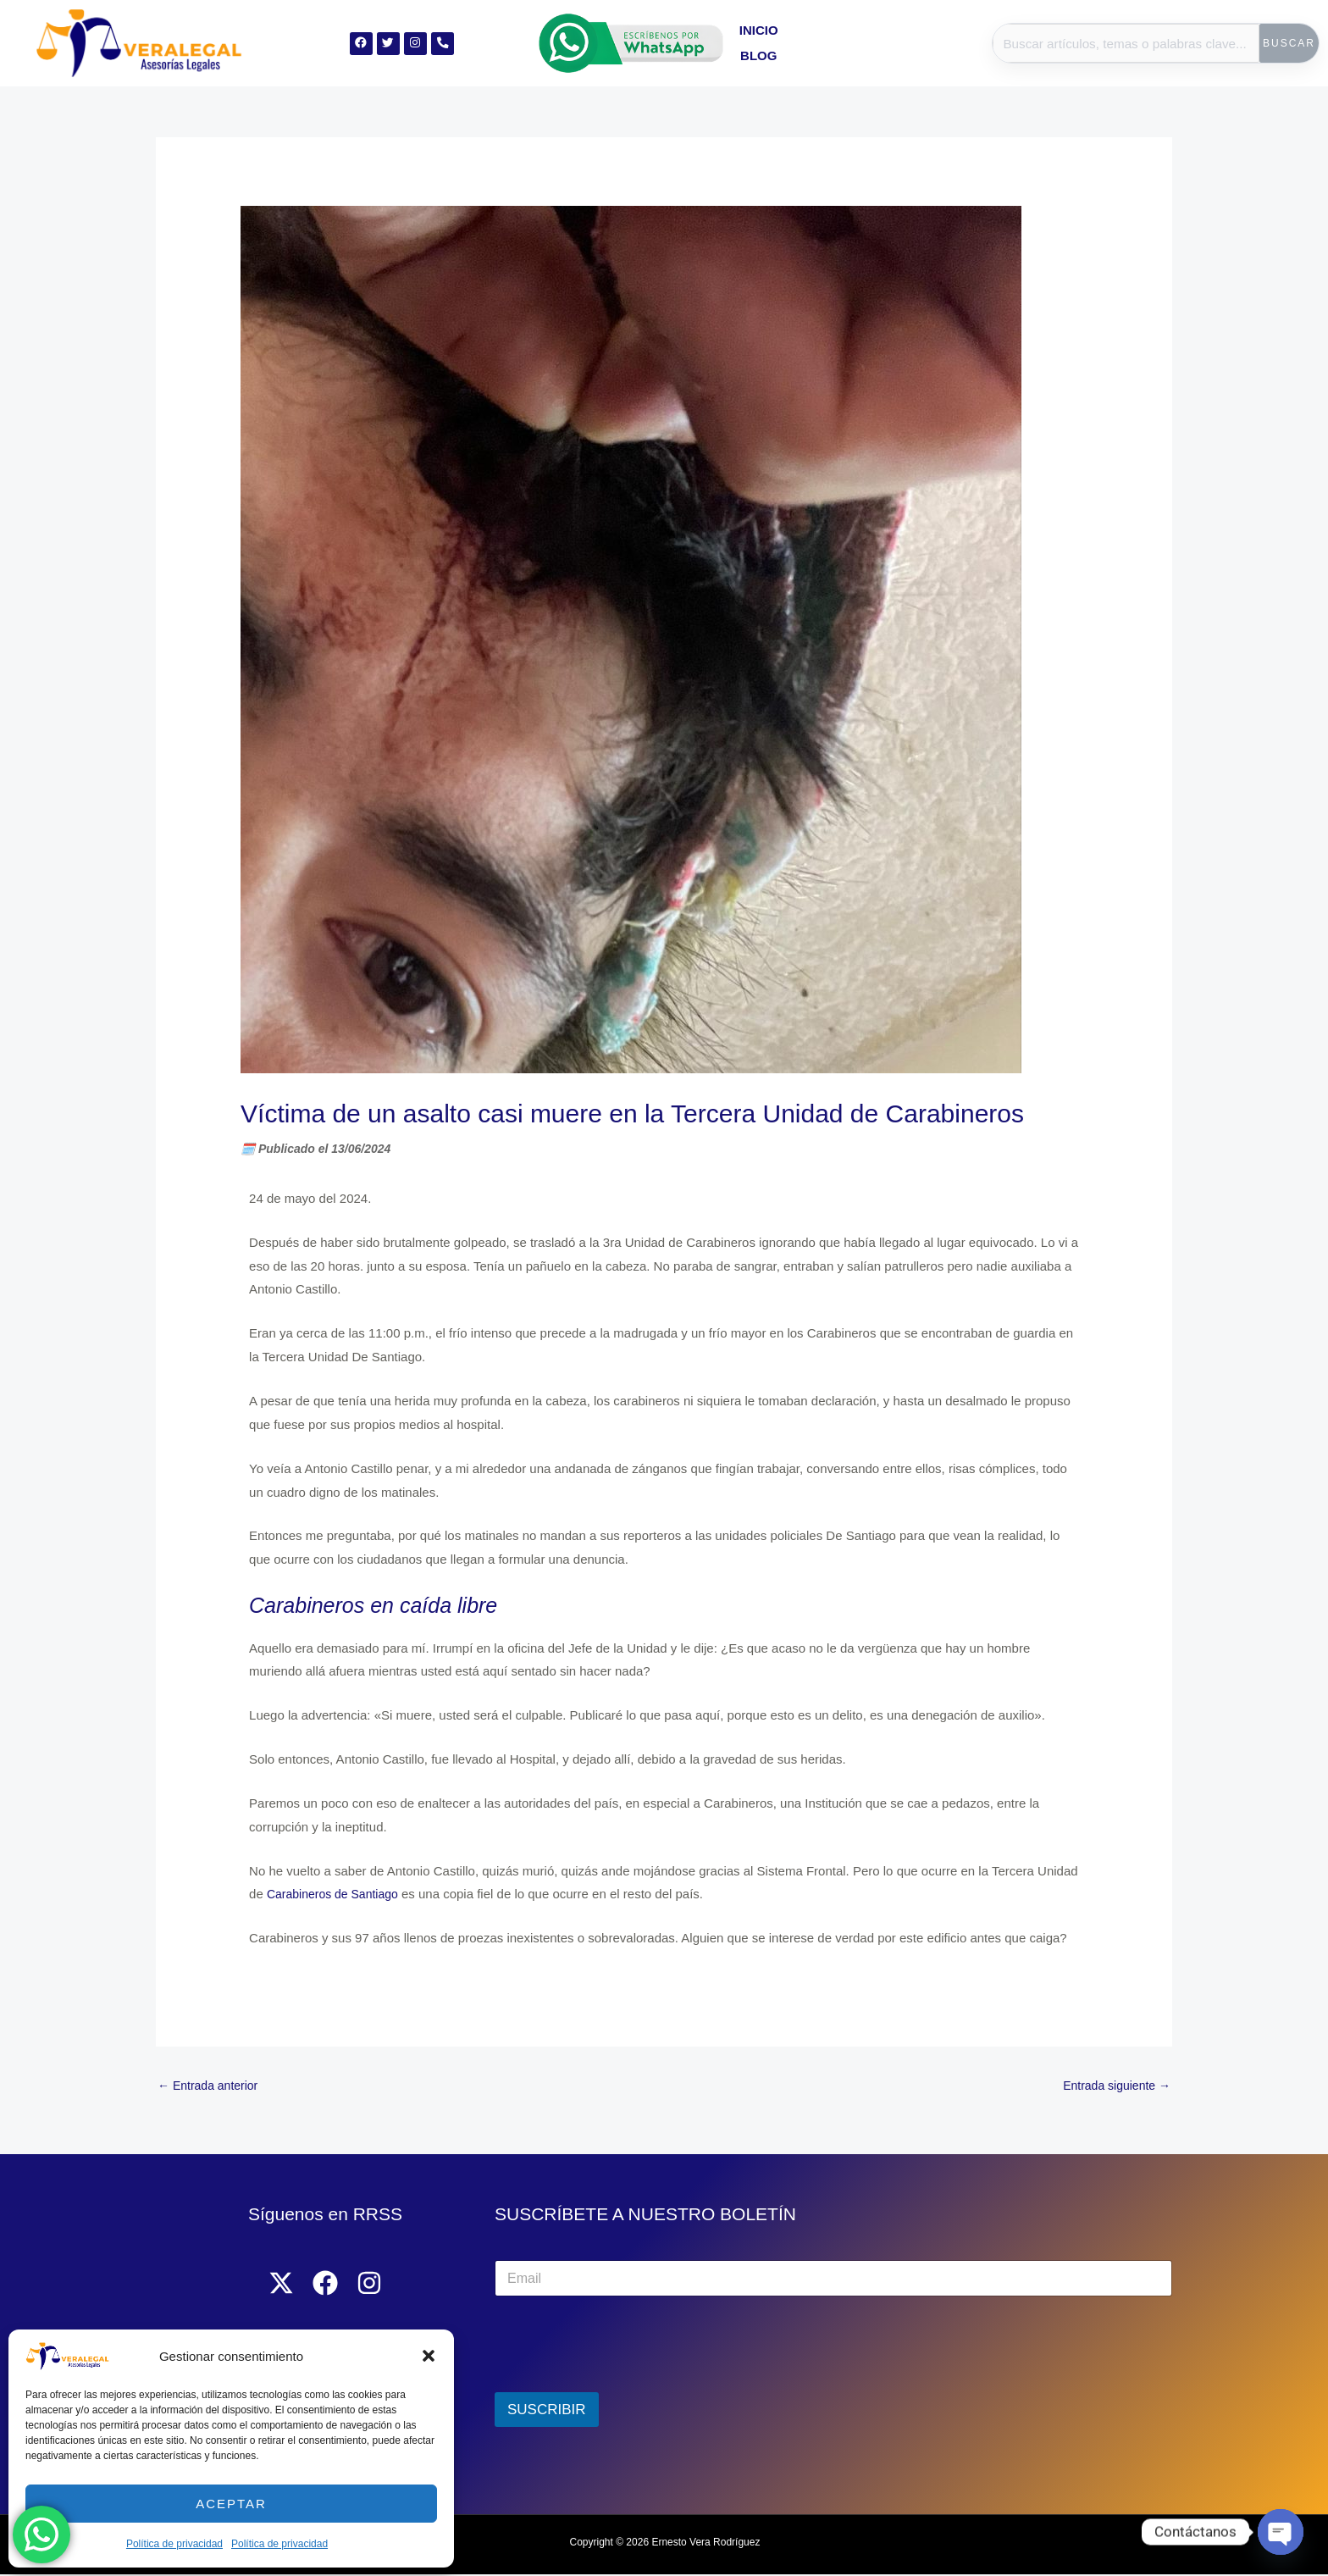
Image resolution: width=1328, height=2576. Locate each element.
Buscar (1289, 43)
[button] (428, 2355)
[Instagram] (376, 2285)
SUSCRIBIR (546, 2412)
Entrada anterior (211, 2087)
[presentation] (623, 2383)
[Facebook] (325, 2285)
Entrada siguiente (1112, 2087)
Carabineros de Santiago (337, 1893)
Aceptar (231, 2503)
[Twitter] (274, 2285)
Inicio (834, 43)
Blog (888, 43)
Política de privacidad (174, 2544)
